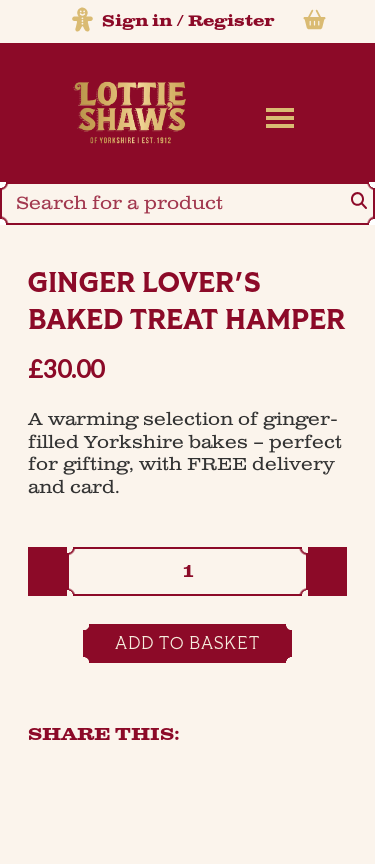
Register (231, 21)
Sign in (137, 21)
